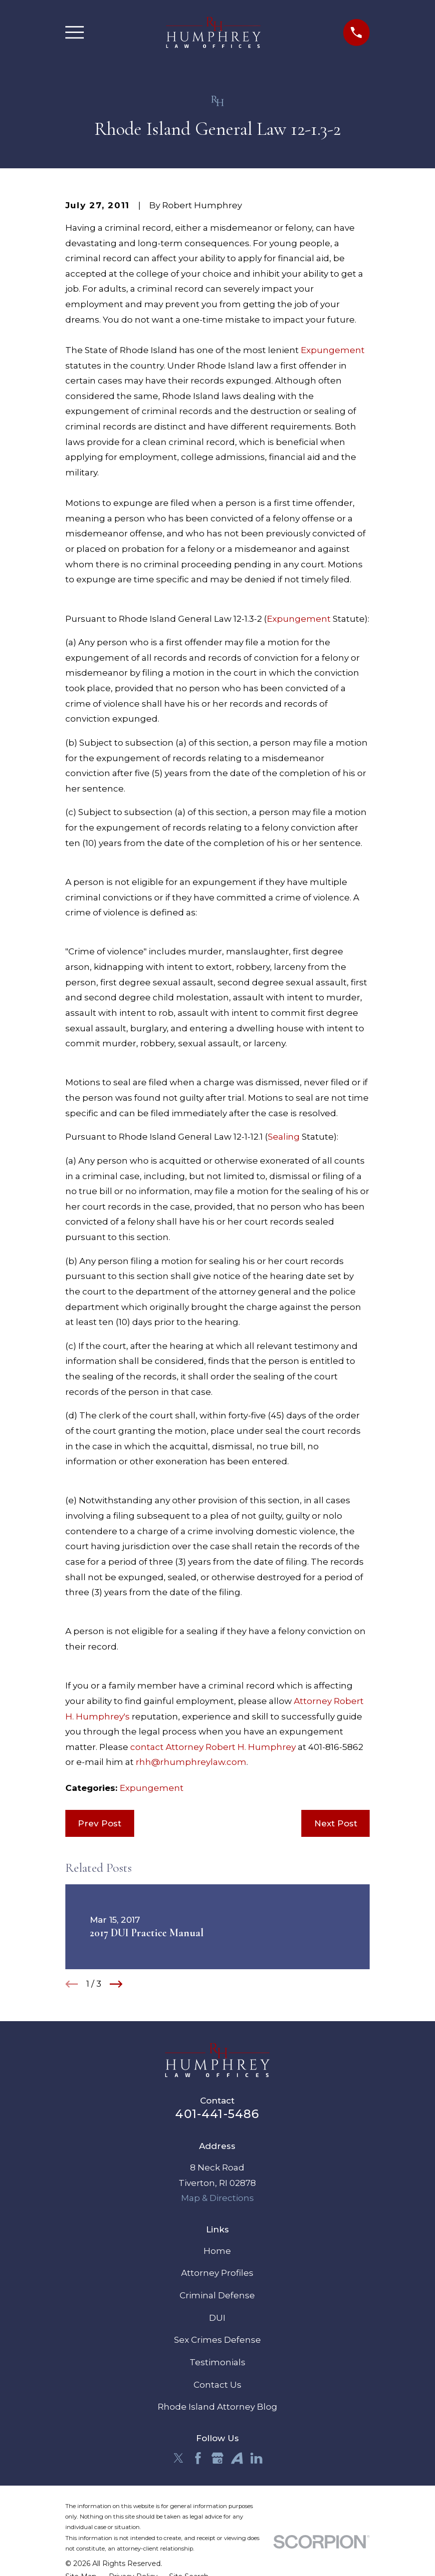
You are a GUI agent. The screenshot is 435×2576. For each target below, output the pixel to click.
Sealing (284, 1137)
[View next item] (116, 1984)
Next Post (335, 1823)
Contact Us (217, 2385)
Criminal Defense (217, 2295)
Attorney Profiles (217, 2273)
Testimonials (217, 2362)
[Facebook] (198, 2458)
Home (217, 2251)
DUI (217, 2318)
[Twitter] (179, 2458)
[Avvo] (237, 2458)
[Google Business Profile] (217, 2458)
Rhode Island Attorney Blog (217, 2407)
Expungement (333, 350)
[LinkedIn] (256, 2458)
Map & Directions (217, 2198)
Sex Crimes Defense (217, 2340)
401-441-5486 (217, 2114)
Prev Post (99, 1823)
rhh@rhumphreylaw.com (191, 1762)
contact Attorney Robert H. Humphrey (213, 1747)
